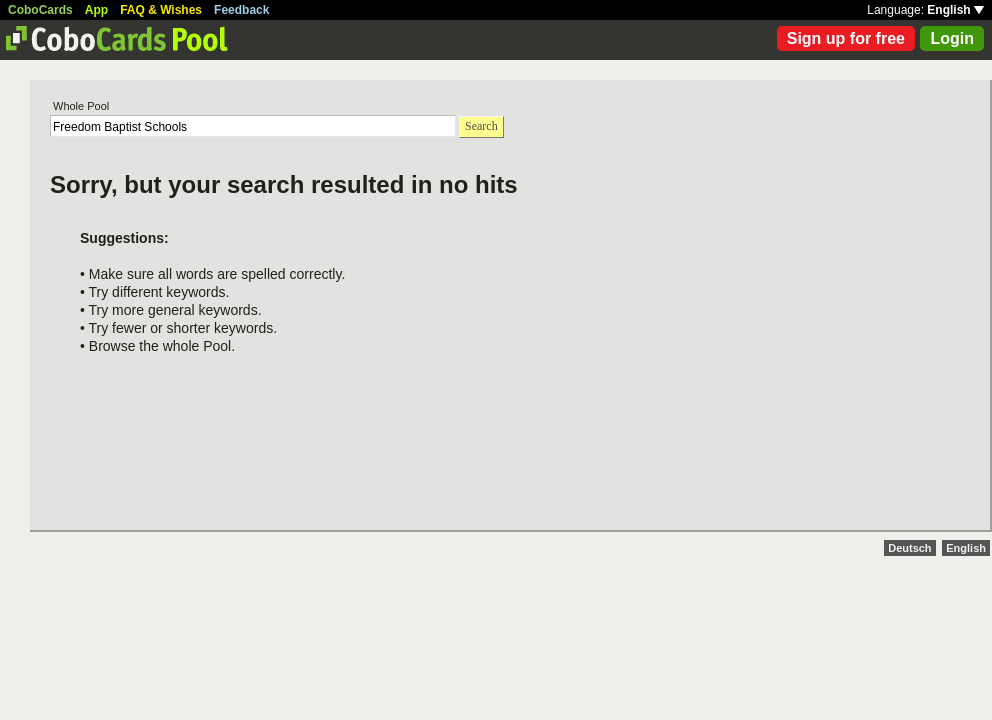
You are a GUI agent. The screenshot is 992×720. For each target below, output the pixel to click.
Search (481, 126)
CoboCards (40, 10)
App (96, 10)
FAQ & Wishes (161, 10)
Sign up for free (846, 38)
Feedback (241, 10)
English (955, 10)
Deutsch (909, 548)
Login (952, 38)
